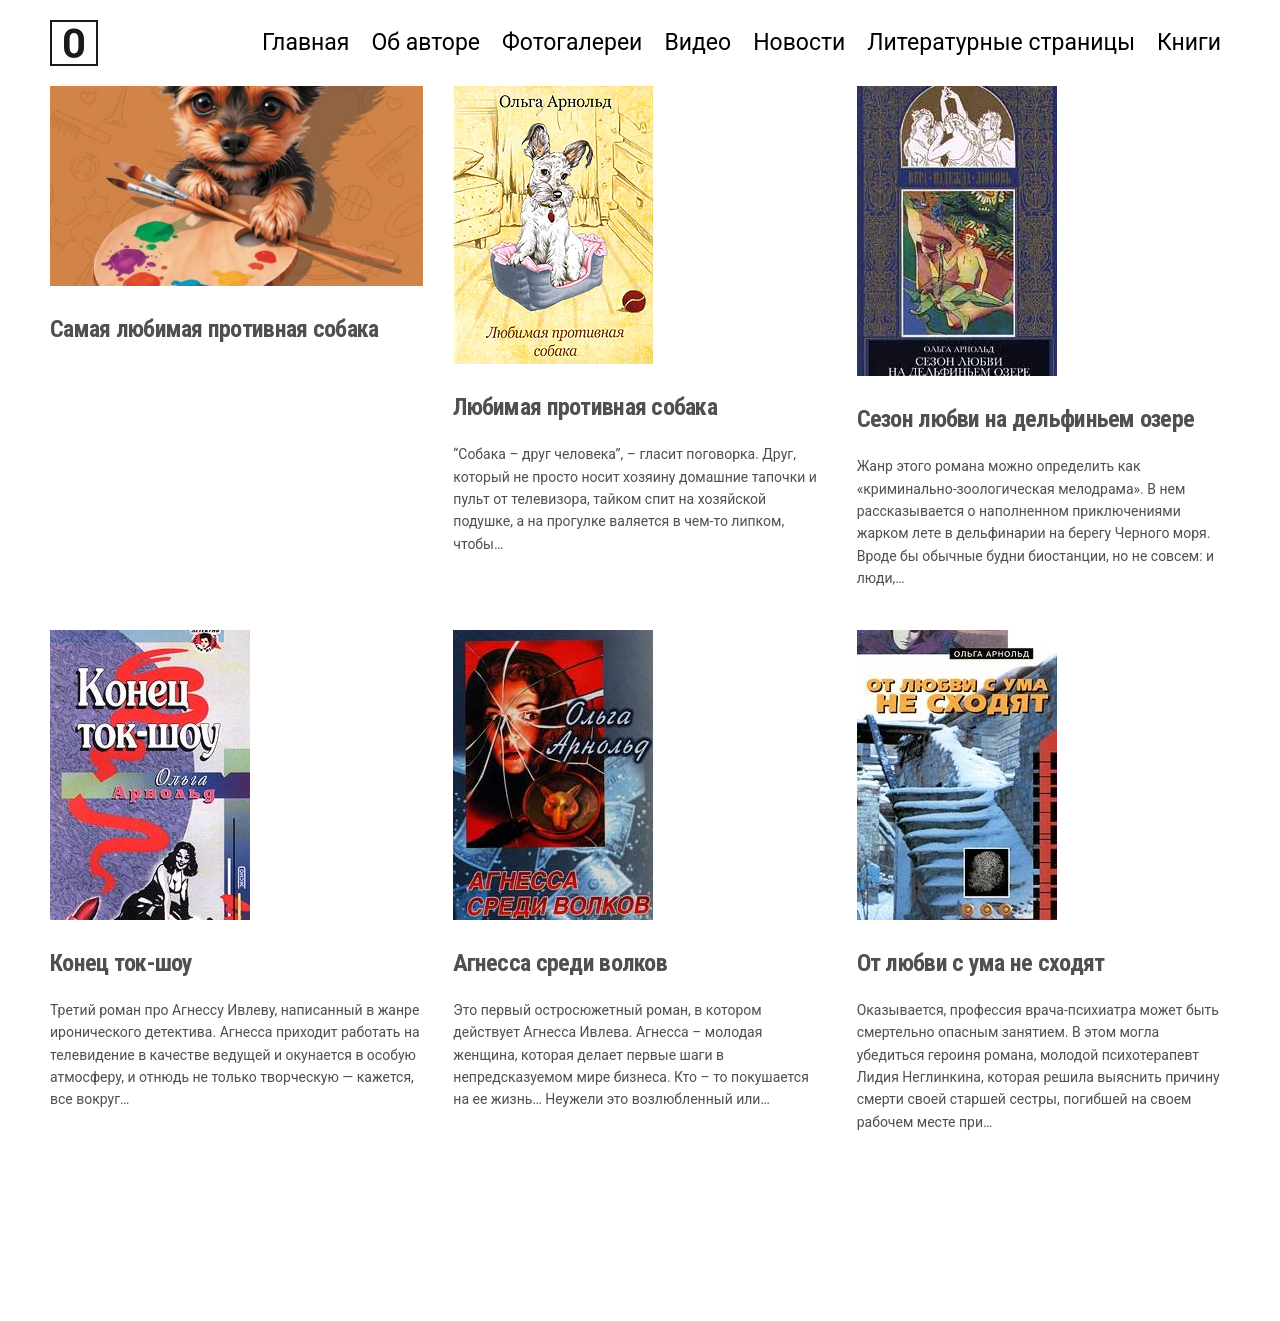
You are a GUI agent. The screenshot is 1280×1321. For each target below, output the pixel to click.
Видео (697, 42)
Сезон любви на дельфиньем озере (1026, 419)
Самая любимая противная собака (214, 329)
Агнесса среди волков (560, 963)
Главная (305, 42)
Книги (1189, 42)
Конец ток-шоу (121, 963)
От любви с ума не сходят (981, 963)
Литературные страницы (1001, 42)
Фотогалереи (572, 42)
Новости (799, 42)
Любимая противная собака (585, 407)
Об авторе (425, 42)
